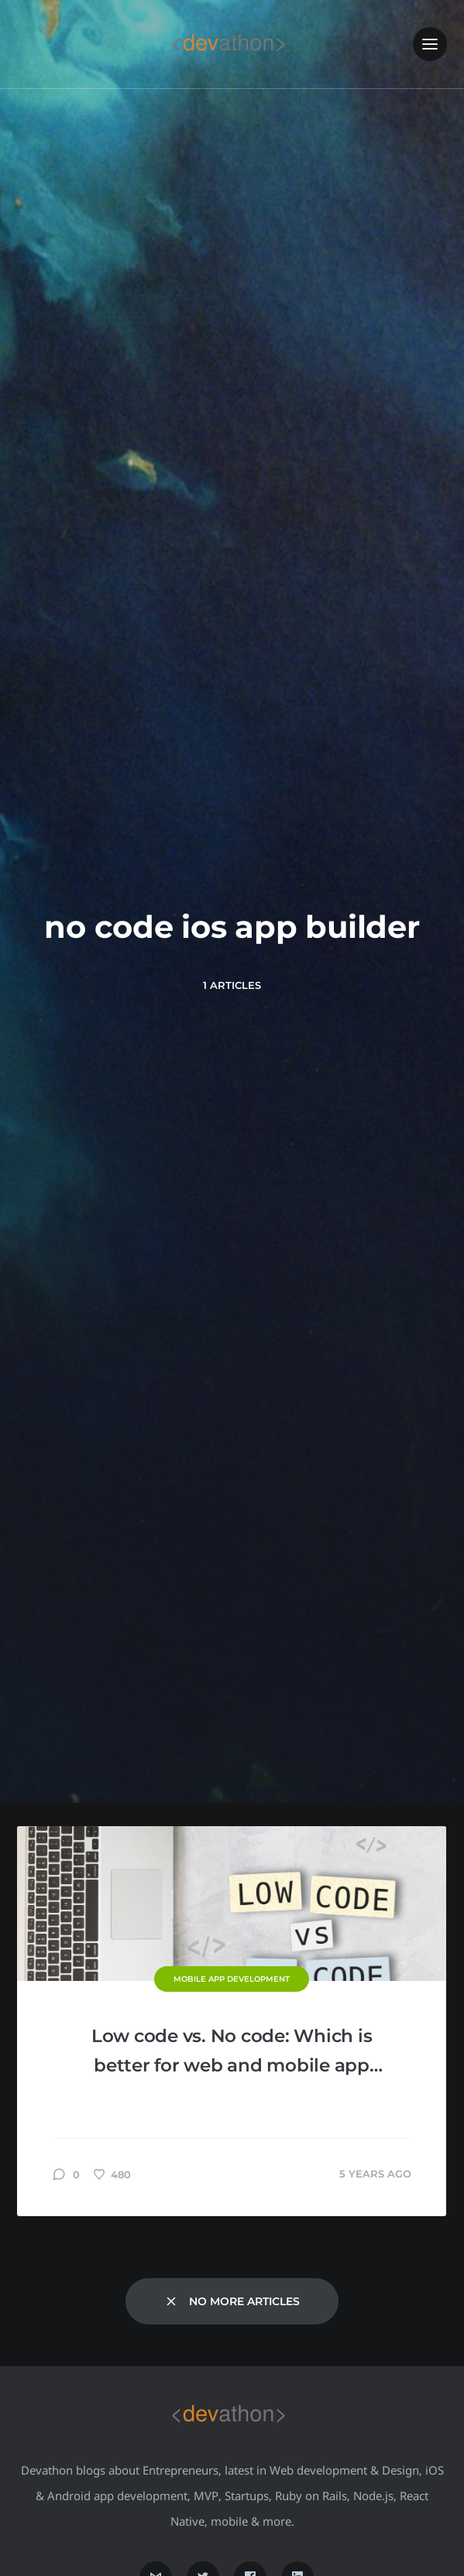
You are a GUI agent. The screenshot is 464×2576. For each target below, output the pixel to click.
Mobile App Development (232, 1979)
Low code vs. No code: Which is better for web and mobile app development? (232, 2052)
